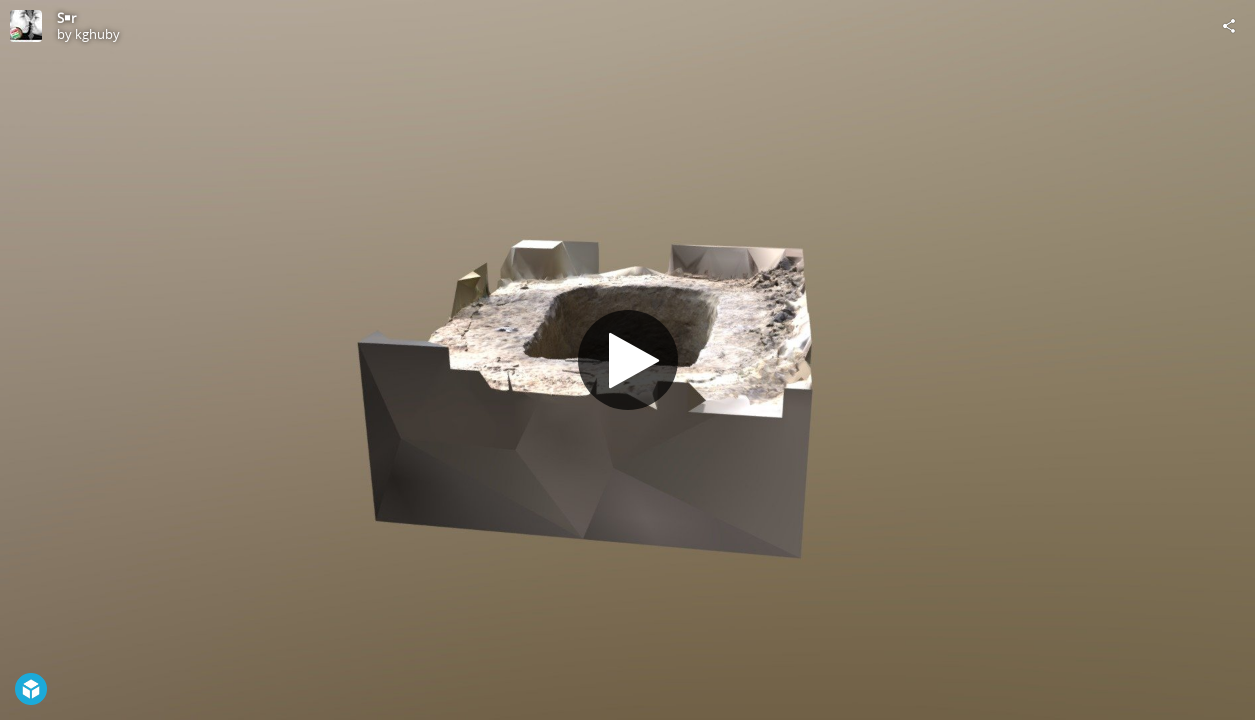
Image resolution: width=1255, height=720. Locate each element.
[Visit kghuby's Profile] (26, 26)
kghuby (97, 34)
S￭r (66, 18)
